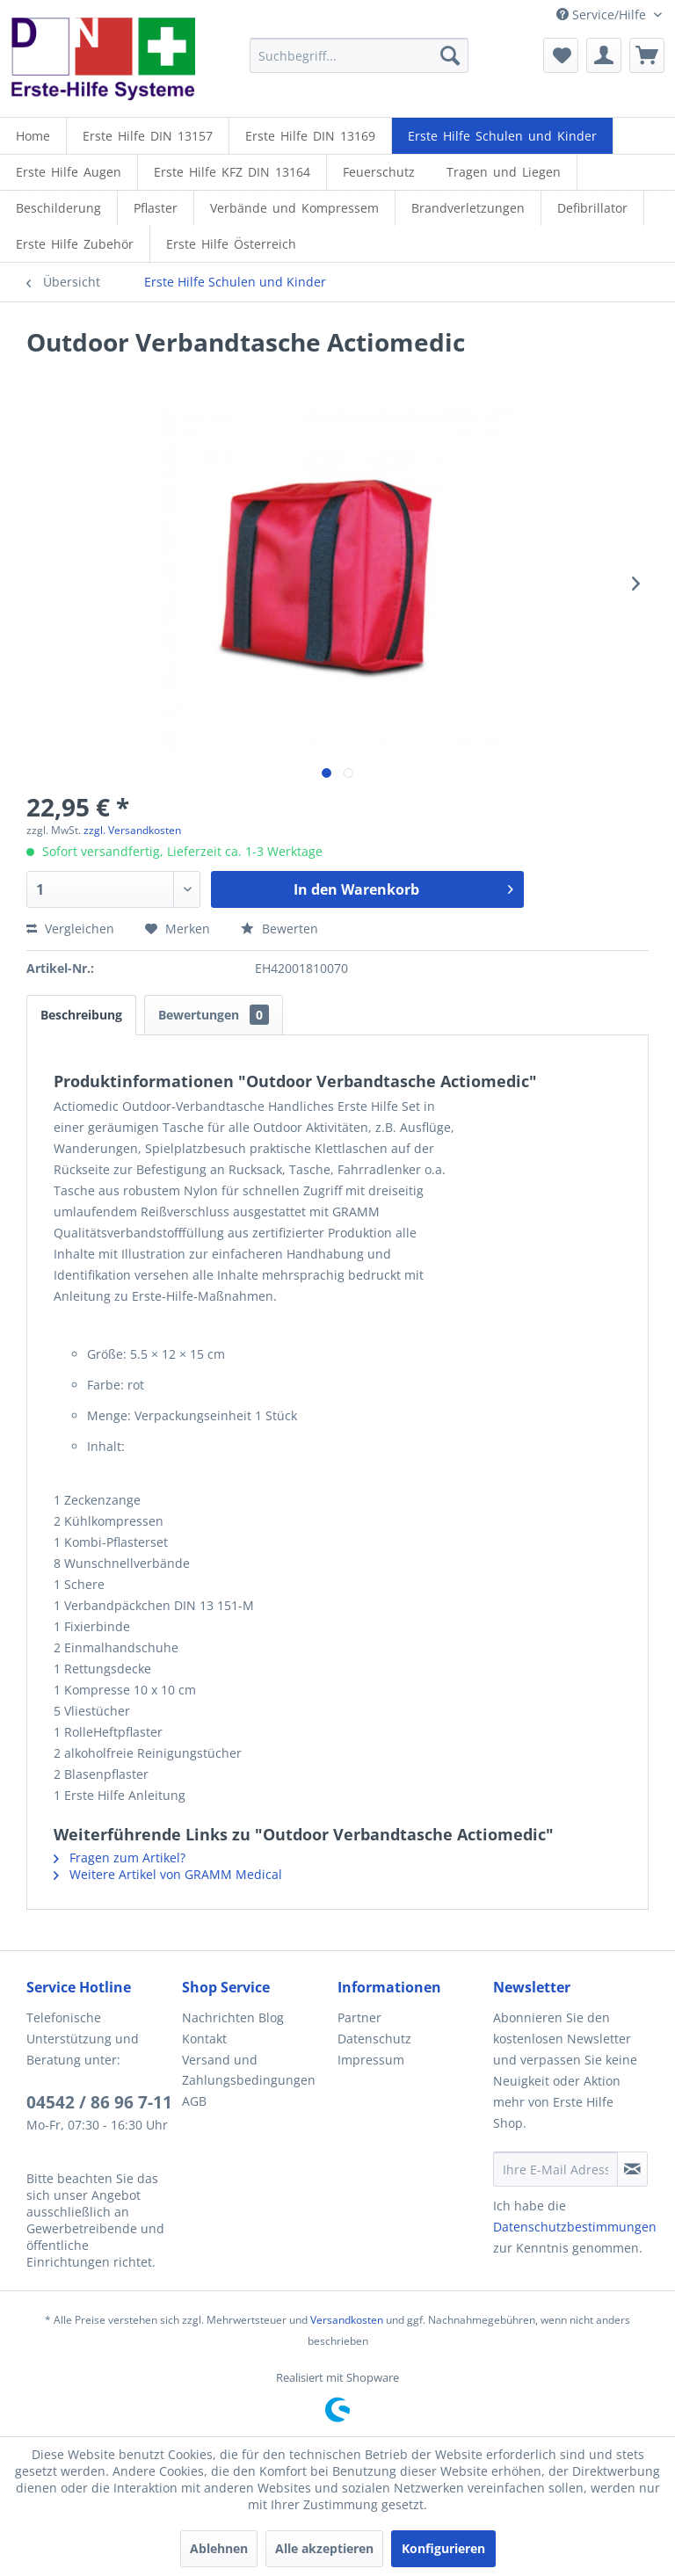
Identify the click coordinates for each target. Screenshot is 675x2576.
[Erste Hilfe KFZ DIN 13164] (232, 171)
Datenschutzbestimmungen (575, 2226)
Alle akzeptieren (324, 2548)
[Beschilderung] (58, 208)
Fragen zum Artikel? (119, 1857)
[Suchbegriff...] (359, 55)
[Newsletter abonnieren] (632, 2169)
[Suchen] (450, 55)
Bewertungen (213, 1015)
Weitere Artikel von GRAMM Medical (168, 1874)
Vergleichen (70, 928)
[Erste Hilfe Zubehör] (75, 244)
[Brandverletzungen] (468, 208)
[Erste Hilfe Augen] (68, 171)
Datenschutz (374, 2038)
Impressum (371, 2059)
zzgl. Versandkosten (132, 830)
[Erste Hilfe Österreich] (231, 244)
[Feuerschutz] (379, 171)
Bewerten (279, 928)
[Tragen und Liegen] (503, 171)
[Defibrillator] (592, 208)
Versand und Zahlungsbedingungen (249, 2070)
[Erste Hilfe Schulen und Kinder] (502, 135)
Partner (359, 2017)
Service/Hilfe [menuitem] (603, 14)
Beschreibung (81, 1014)
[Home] (33, 135)
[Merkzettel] (560, 55)
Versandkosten (346, 2319)
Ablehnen (219, 2548)
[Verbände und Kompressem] (294, 208)
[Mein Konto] (603, 55)
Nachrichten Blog (233, 2017)
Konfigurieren (443, 2548)
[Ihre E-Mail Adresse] (555, 2169)
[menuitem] (359, 55)
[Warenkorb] (646, 55)
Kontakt (204, 2038)
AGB (194, 2101)
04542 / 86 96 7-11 (99, 2102)
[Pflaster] (156, 208)
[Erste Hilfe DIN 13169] (310, 135)
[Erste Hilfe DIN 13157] (148, 135)
